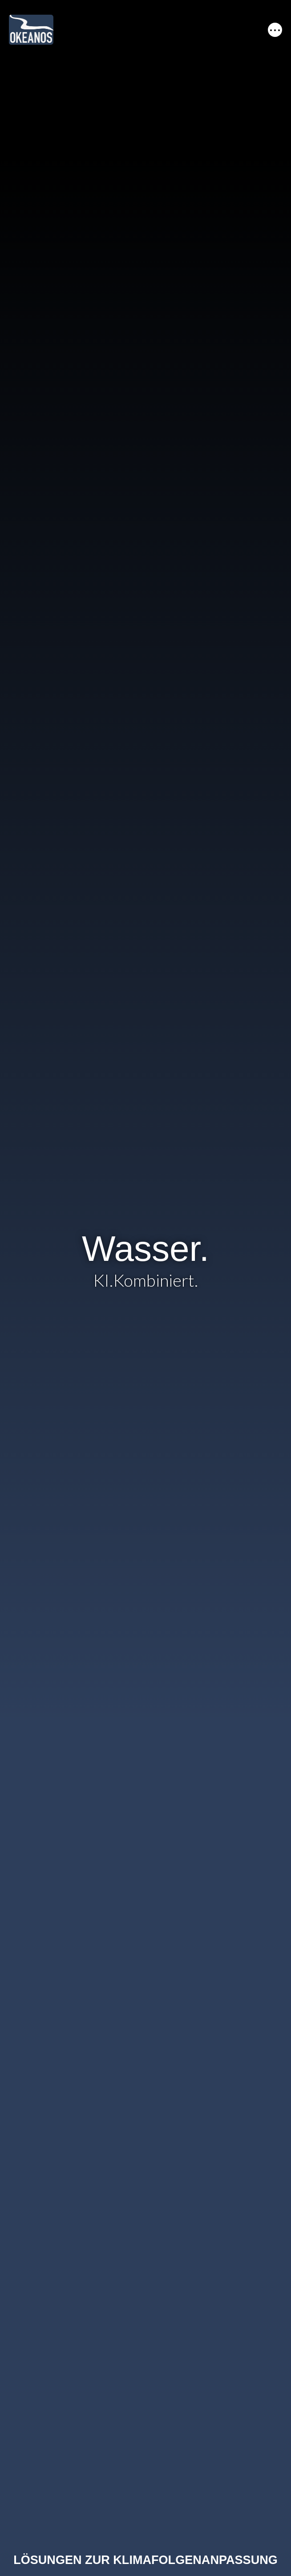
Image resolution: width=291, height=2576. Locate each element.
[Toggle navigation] (274, 30)
